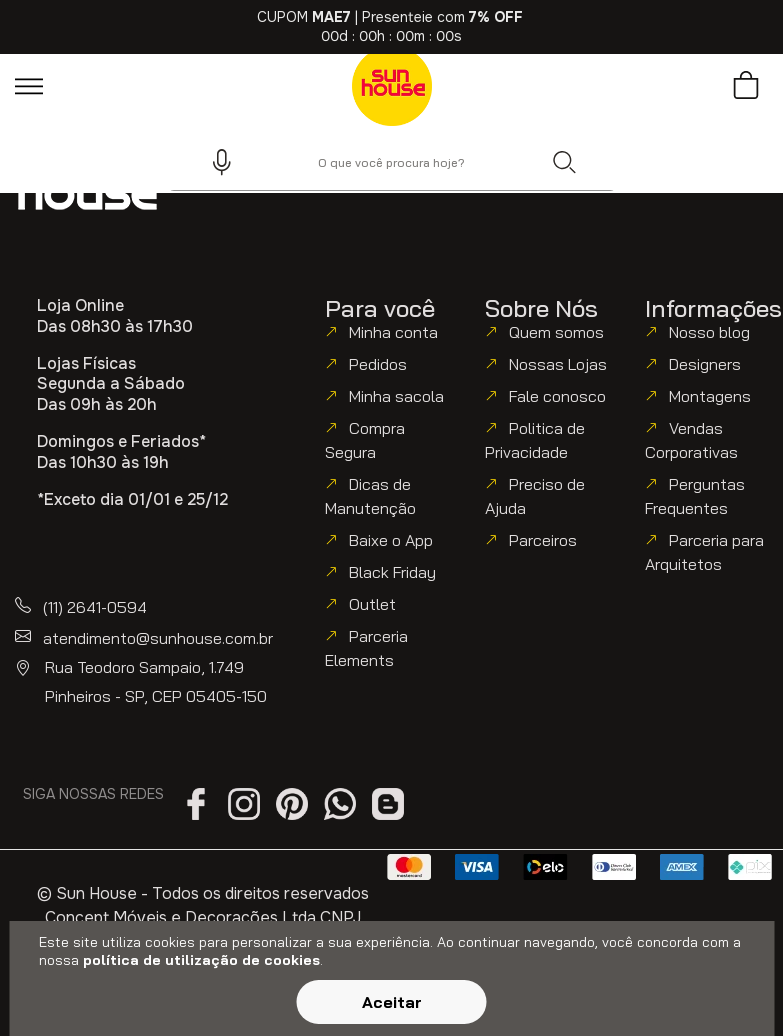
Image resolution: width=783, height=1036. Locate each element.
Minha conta (393, 332)
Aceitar (392, 1002)
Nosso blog (709, 332)
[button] (213, 162)
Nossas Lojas (558, 364)
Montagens (710, 396)
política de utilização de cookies (201, 960)
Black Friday (392, 572)
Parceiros (543, 540)
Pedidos (378, 364)
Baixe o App (391, 540)
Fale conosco (557, 396)
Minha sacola (396, 396)
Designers (705, 364)
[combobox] (392, 162)
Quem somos (556, 332)
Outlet (372, 604)
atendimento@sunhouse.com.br (158, 638)
